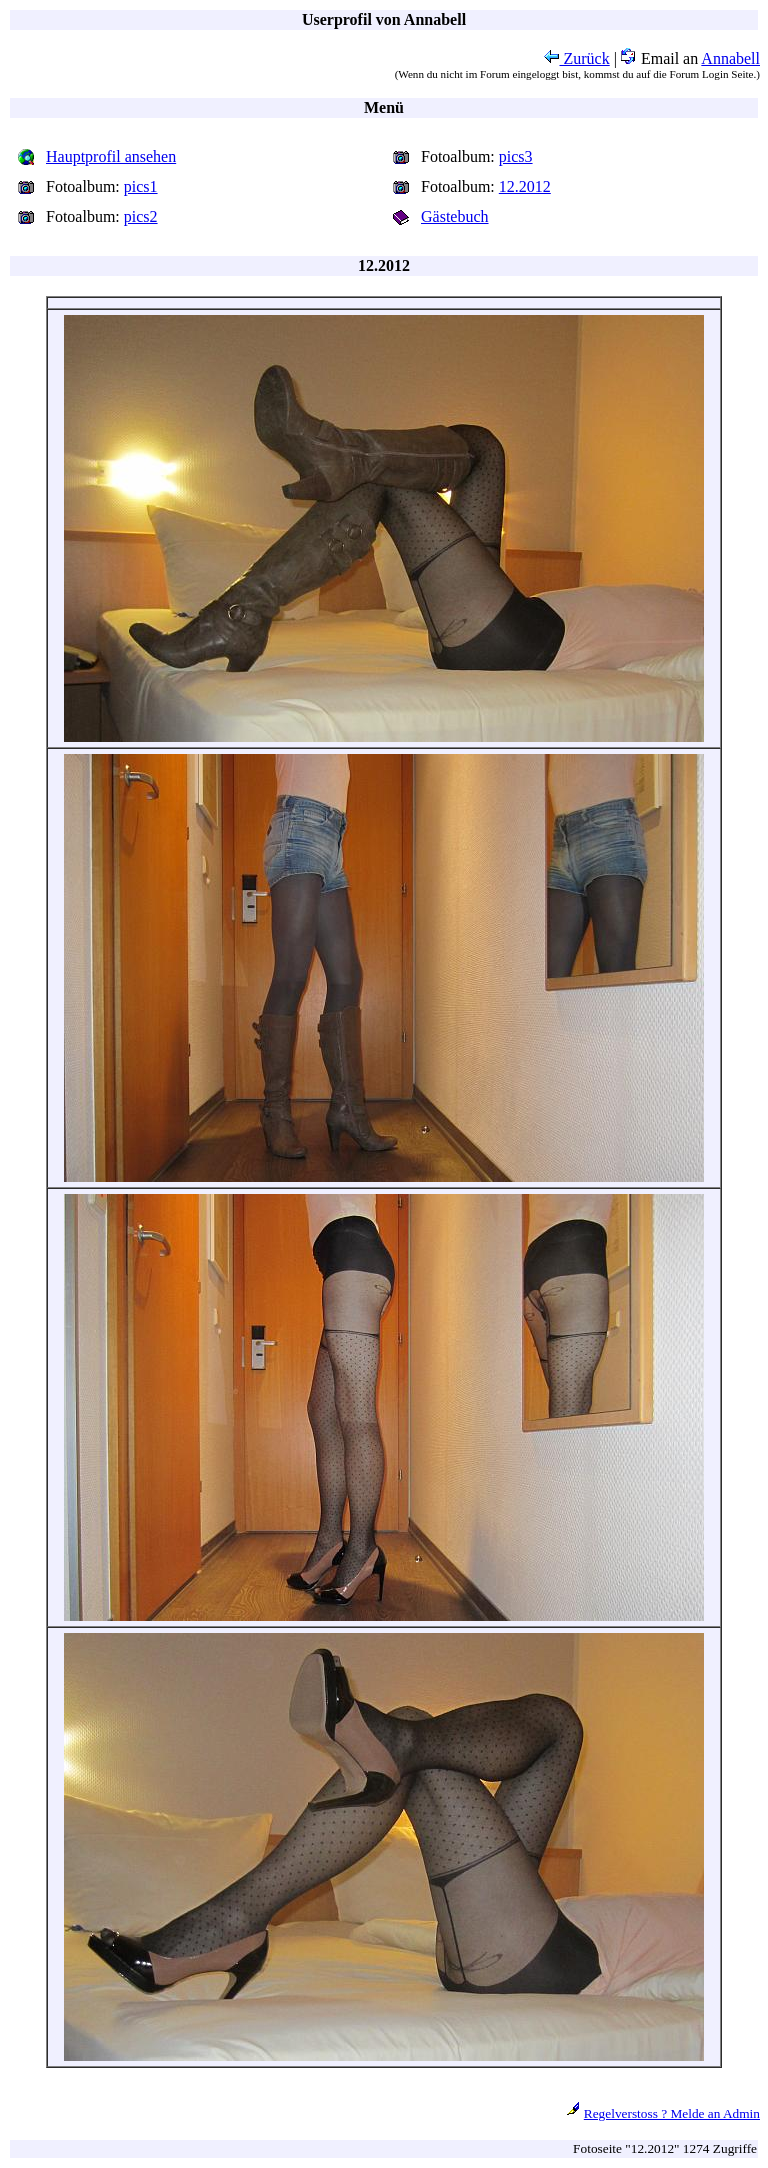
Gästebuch (455, 216)
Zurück (577, 58)
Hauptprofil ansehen (111, 156)
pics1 (141, 186)
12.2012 (525, 186)
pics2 (141, 216)
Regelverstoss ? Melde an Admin (672, 2113)
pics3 (516, 156)
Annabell (730, 58)
